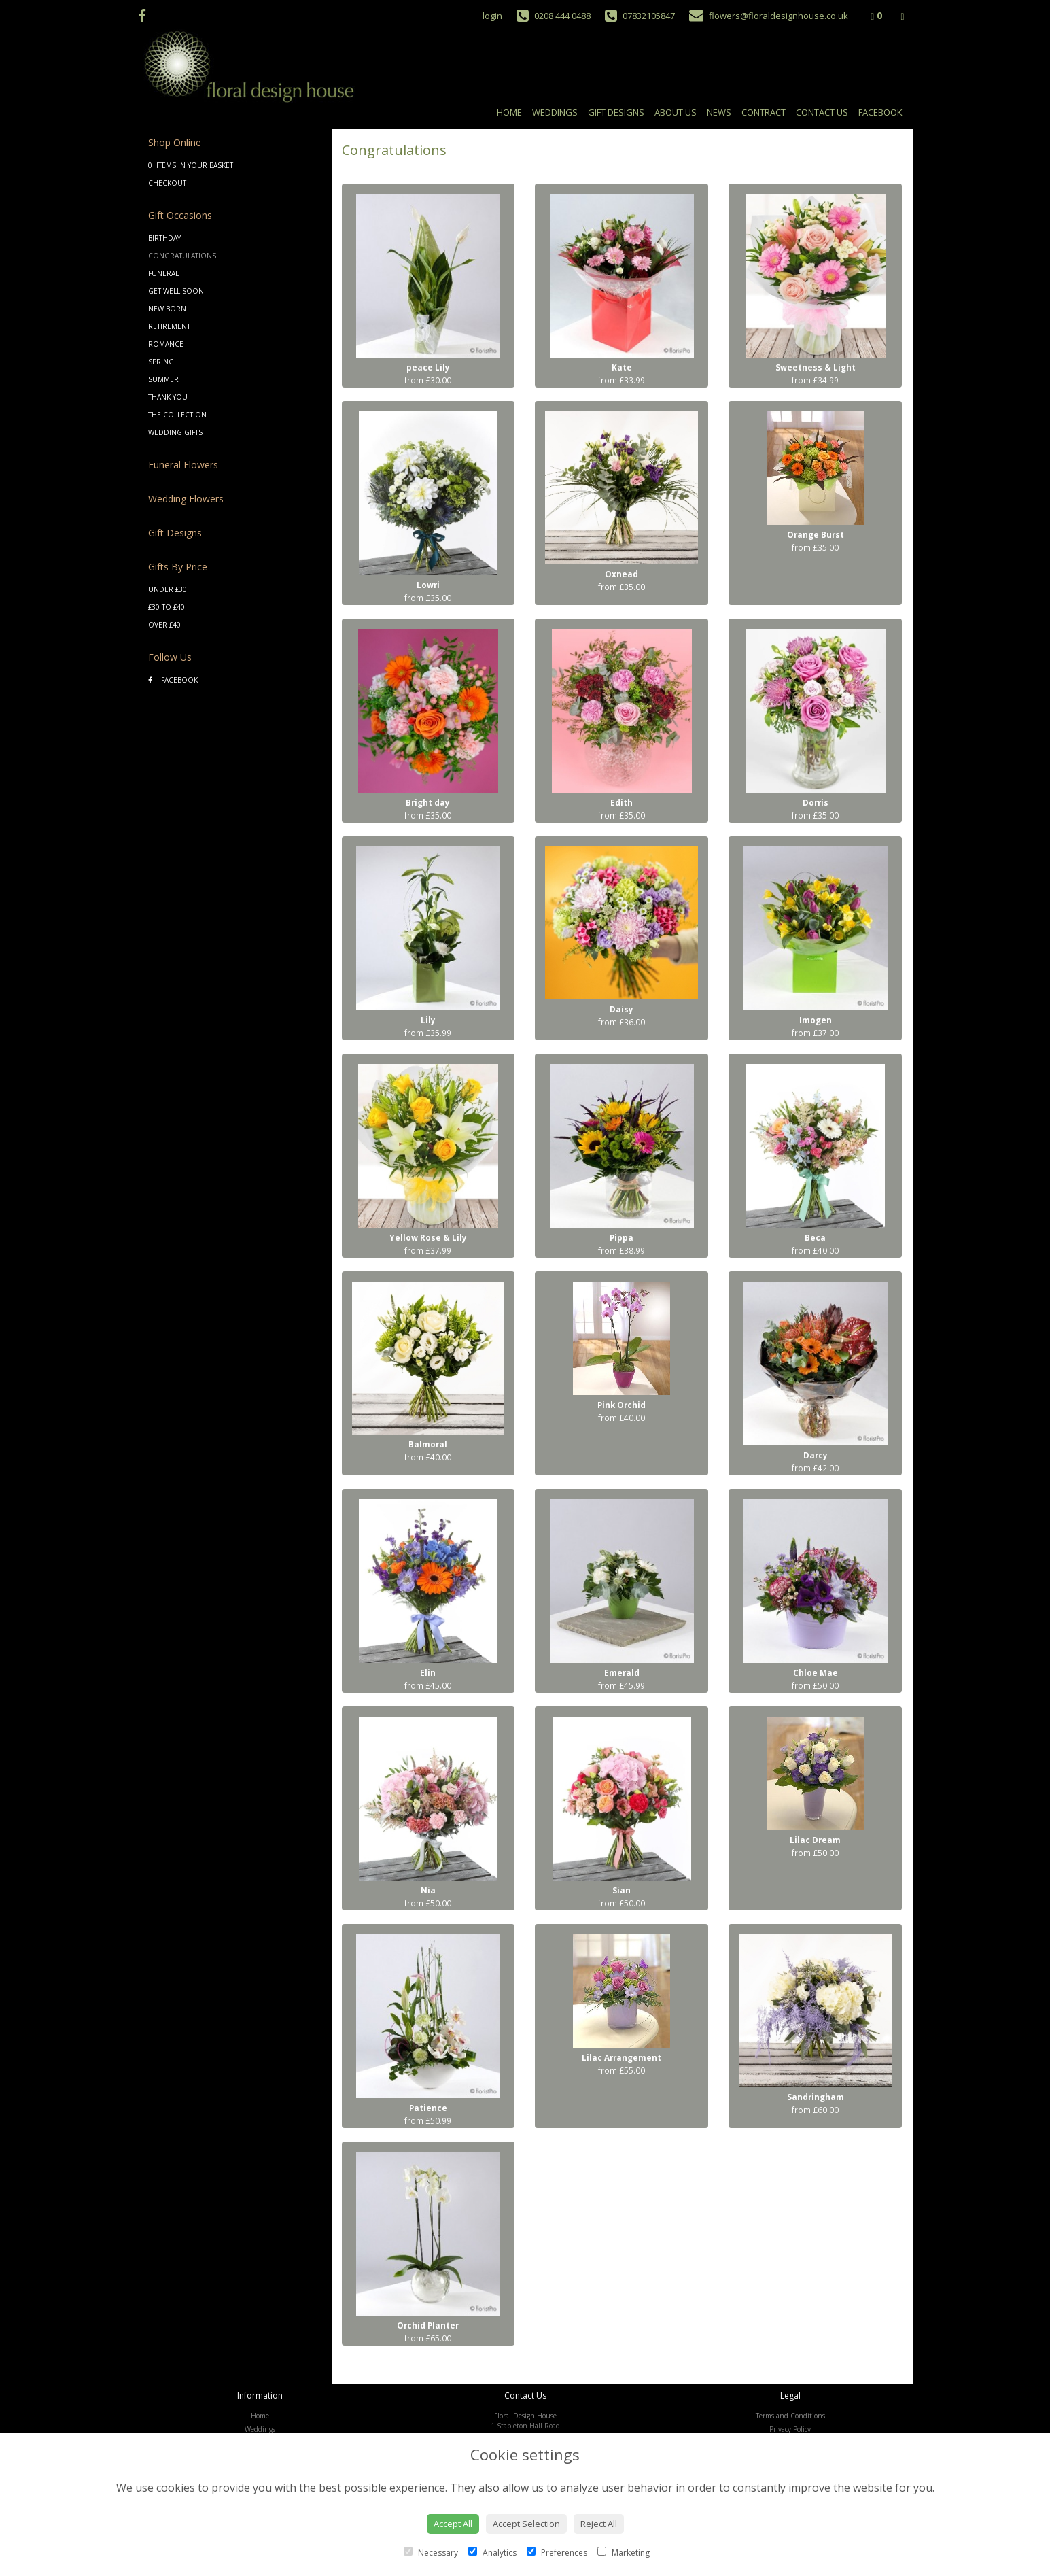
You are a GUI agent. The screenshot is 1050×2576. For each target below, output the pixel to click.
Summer (163, 379)
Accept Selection (526, 2524)
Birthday (164, 238)
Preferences (557, 2552)
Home (509, 112)
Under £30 (167, 589)
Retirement (169, 326)
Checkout (167, 183)
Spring (161, 361)
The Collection (177, 414)
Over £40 (164, 625)
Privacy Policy (790, 2429)
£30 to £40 (166, 607)
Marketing (623, 2552)
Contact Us (822, 112)
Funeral (163, 273)
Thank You (168, 397)
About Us (675, 112)
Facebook (880, 112)
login (492, 16)
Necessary (431, 2552)
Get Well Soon (176, 291)
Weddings (555, 112)
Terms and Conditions (790, 2415)
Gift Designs (616, 112)
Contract (763, 112)
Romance (165, 344)
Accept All (453, 2524)
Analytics (492, 2552)
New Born (167, 308)
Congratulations (182, 255)
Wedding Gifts (175, 432)
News (719, 112)
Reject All (598, 2524)
